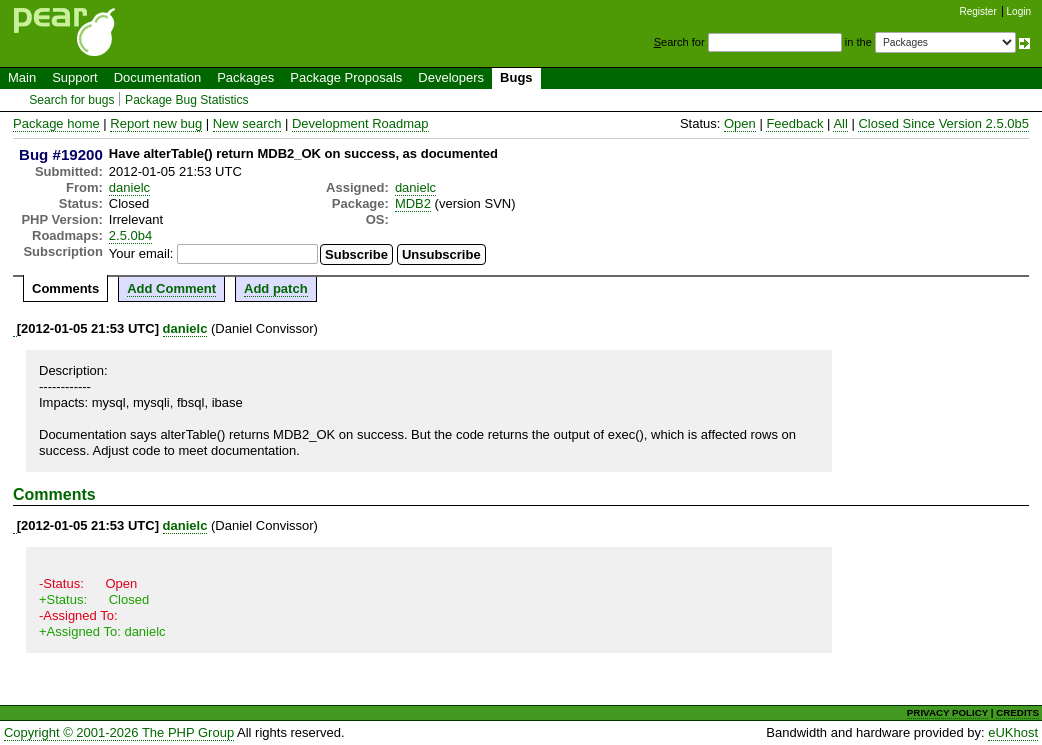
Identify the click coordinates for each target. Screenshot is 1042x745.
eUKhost (1013, 732)
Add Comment (171, 288)
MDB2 (413, 203)
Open (740, 123)
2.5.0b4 (130, 235)
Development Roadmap (360, 123)
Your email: (141, 253)
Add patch (276, 288)
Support (75, 77)
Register (978, 11)
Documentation (157, 77)
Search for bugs (71, 100)
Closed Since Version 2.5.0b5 (943, 123)
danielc (129, 187)
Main (22, 77)
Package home (56, 123)
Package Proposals (346, 77)
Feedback (794, 123)
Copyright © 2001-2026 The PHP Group (119, 732)
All (840, 123)
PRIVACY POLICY (947, 712)
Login (1019, 11)
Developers (451, 77)
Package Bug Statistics (187, 100)
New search (247, 123)
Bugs (516, 77)
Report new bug (156, 123)
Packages (245, 77)
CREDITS (1017, 712)
